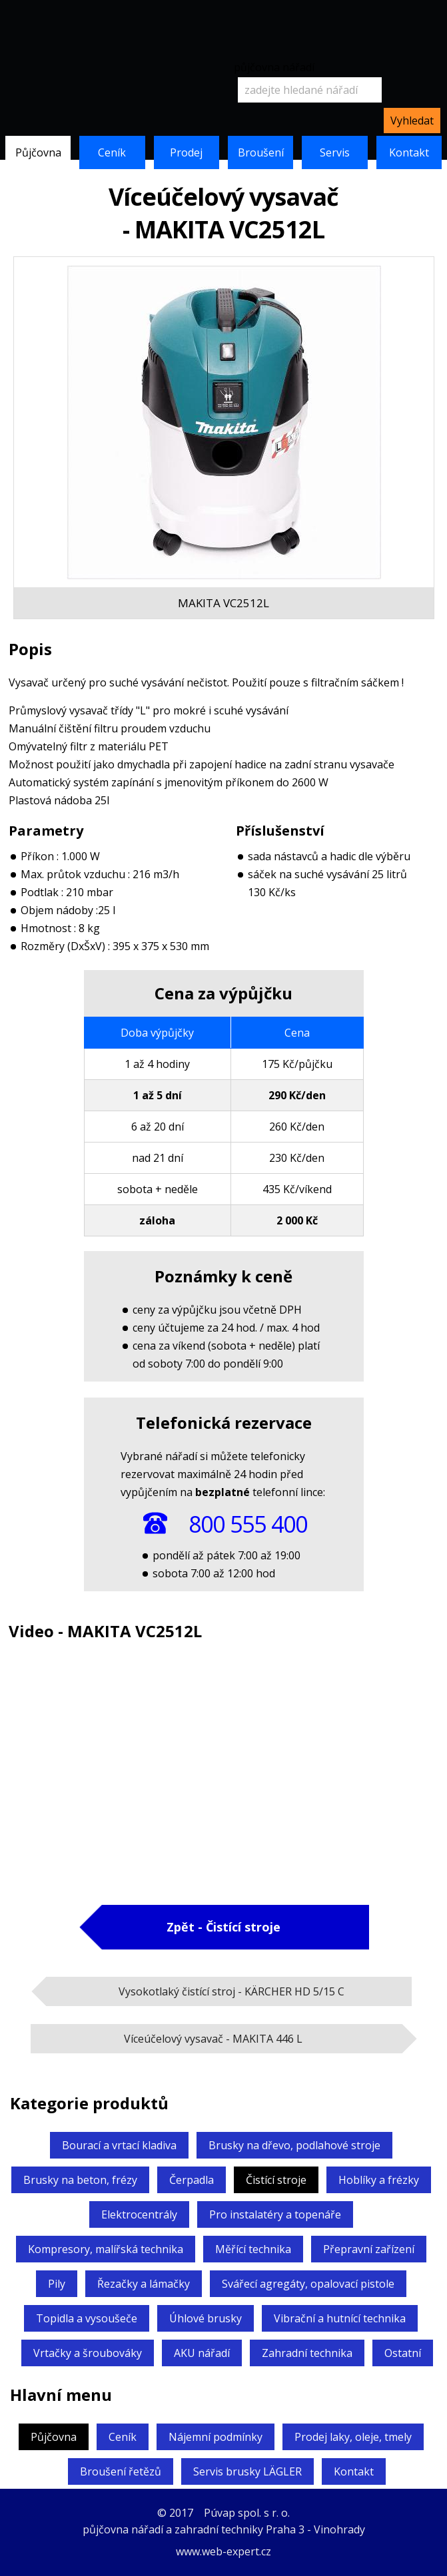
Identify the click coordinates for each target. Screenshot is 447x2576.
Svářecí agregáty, (308, 2283)
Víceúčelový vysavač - (213, 2038)
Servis (335, 152)
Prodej (186, 152)
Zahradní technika (307, 2353)
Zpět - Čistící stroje (223, 1927)
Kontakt (409, 152)
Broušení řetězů (120, 2471)
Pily (56, 2283)
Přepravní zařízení (368, 2249)
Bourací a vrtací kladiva (119, 2145)
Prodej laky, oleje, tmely (353, 2437)
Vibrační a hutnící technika (340, 2318)
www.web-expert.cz (223, 2551)
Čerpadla (191, 2180)
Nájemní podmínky (215, 2437)
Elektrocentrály (139, 2214)
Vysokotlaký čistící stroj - (231, 1991)
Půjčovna (38, 152)
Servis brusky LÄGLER (247, 2471)
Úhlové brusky (205, 2318)
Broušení (261, 152)
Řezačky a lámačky (143, 2283)
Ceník (112, 152)
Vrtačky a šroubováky (87, 2353)
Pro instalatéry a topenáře (275, 2214)
